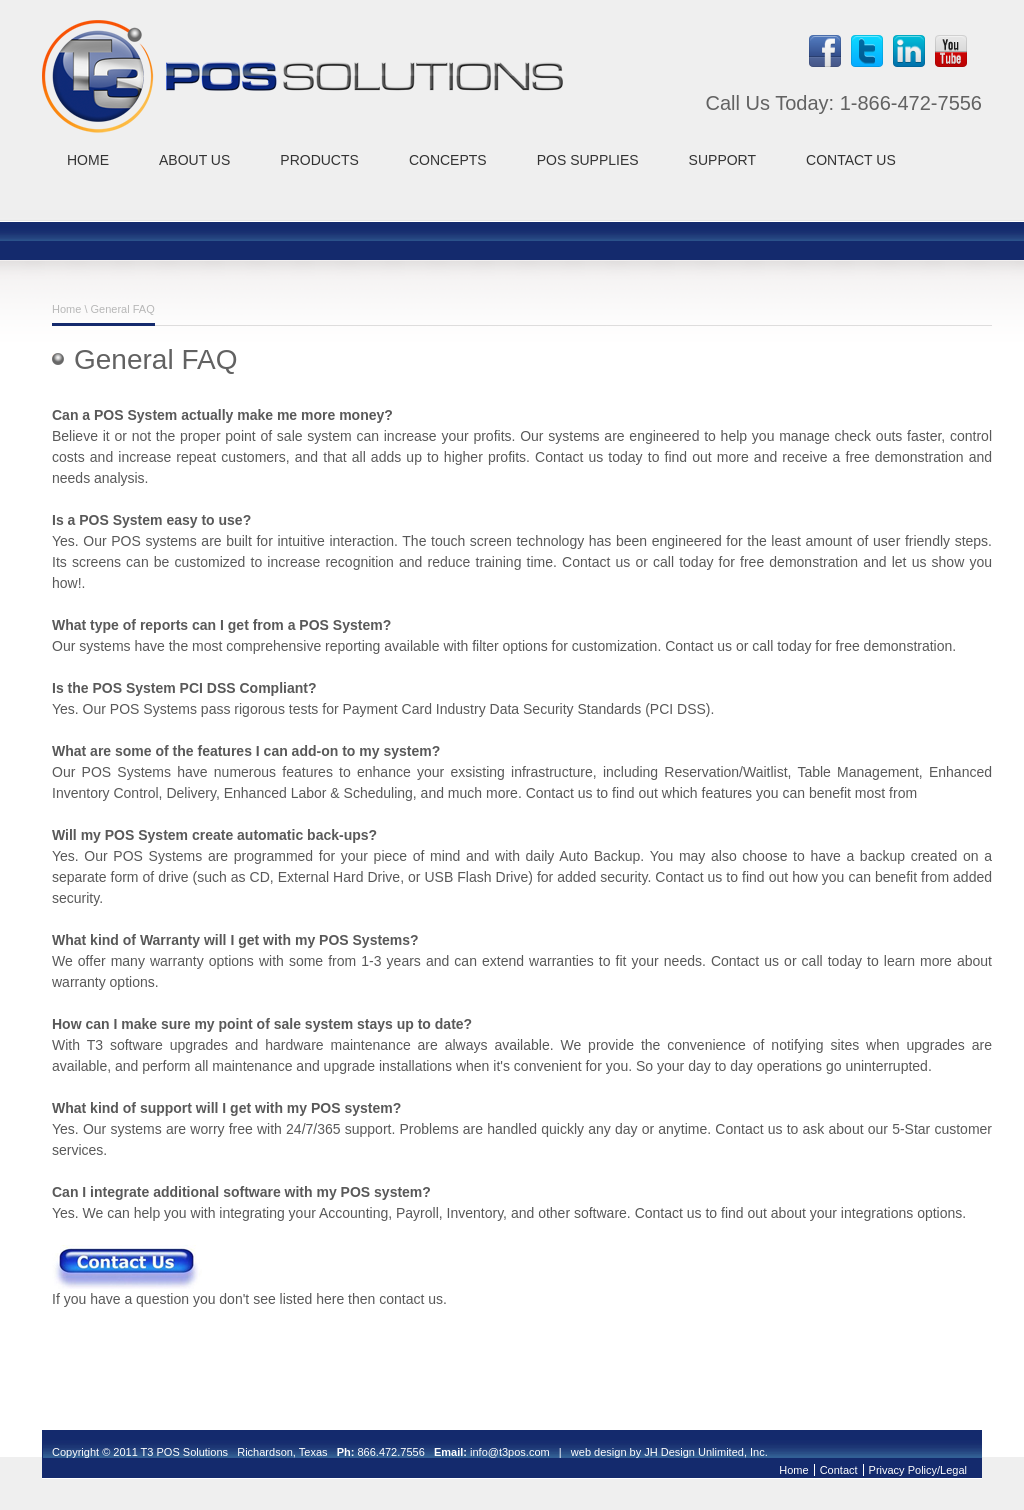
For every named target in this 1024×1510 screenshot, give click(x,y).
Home (66, 309)
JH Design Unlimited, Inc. (706, 1452)
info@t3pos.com (510, 1452)
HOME (88, 160)
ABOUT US (194, 160)
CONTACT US (851, 160)
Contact (839, 1470)
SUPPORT (722, 160)
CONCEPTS (448, 160)
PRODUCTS (319, 160)
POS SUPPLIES (588, 160)
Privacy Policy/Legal (918, 1470)
